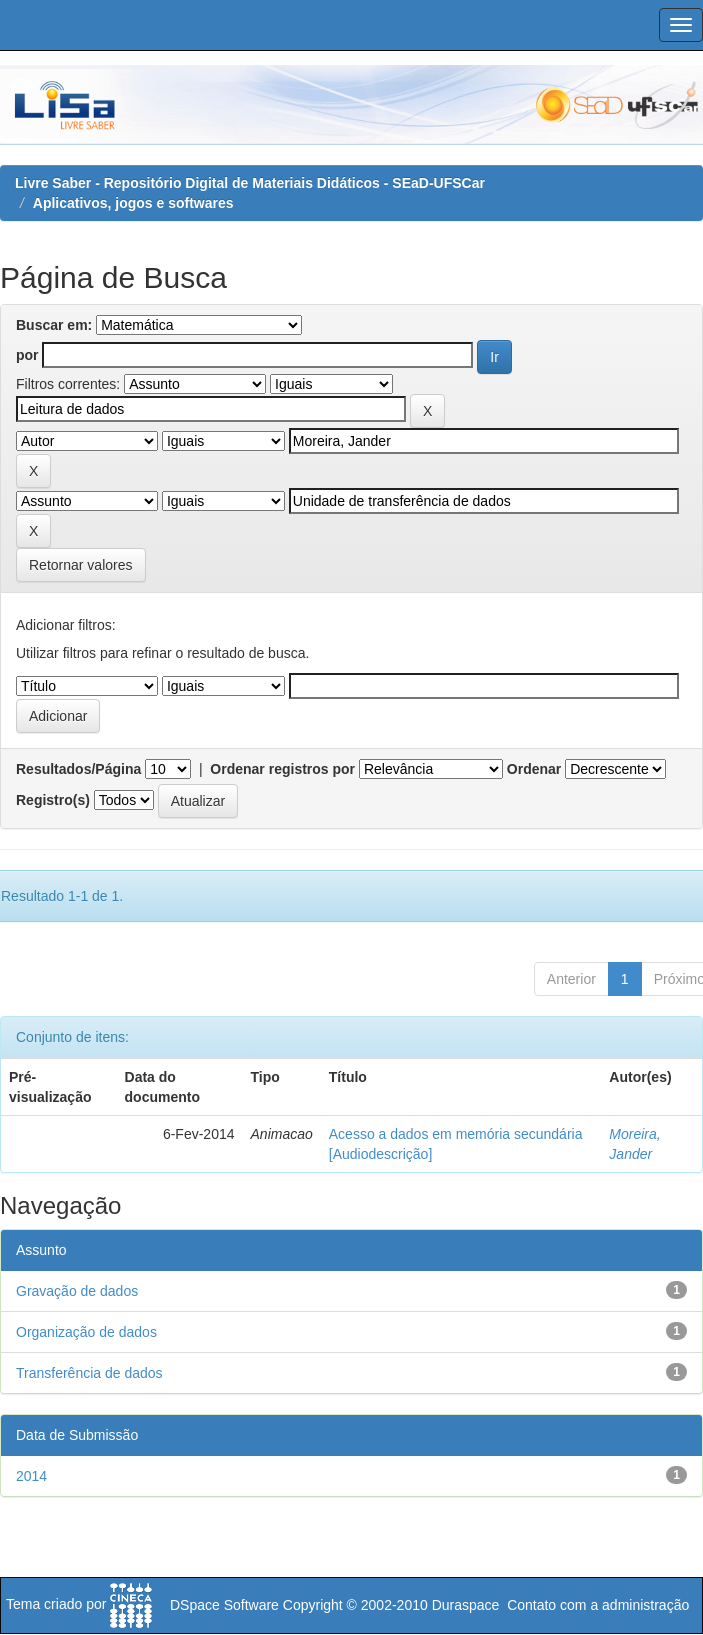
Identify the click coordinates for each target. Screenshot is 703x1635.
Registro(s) (53, 800)
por (27, 355)
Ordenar (534, 769)
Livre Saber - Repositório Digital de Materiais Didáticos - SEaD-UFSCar (250, 183)
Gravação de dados (77, 1291)
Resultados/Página (78, 769)
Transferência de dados (89, 1373)
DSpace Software (224, 1605)
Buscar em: (54, 325)
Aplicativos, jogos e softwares (133, 203)
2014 (31, 1476)
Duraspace (466, 1605)
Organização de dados (86, 1332)
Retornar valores (81, 565)
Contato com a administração (598, 1605)
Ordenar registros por (282, 769)
